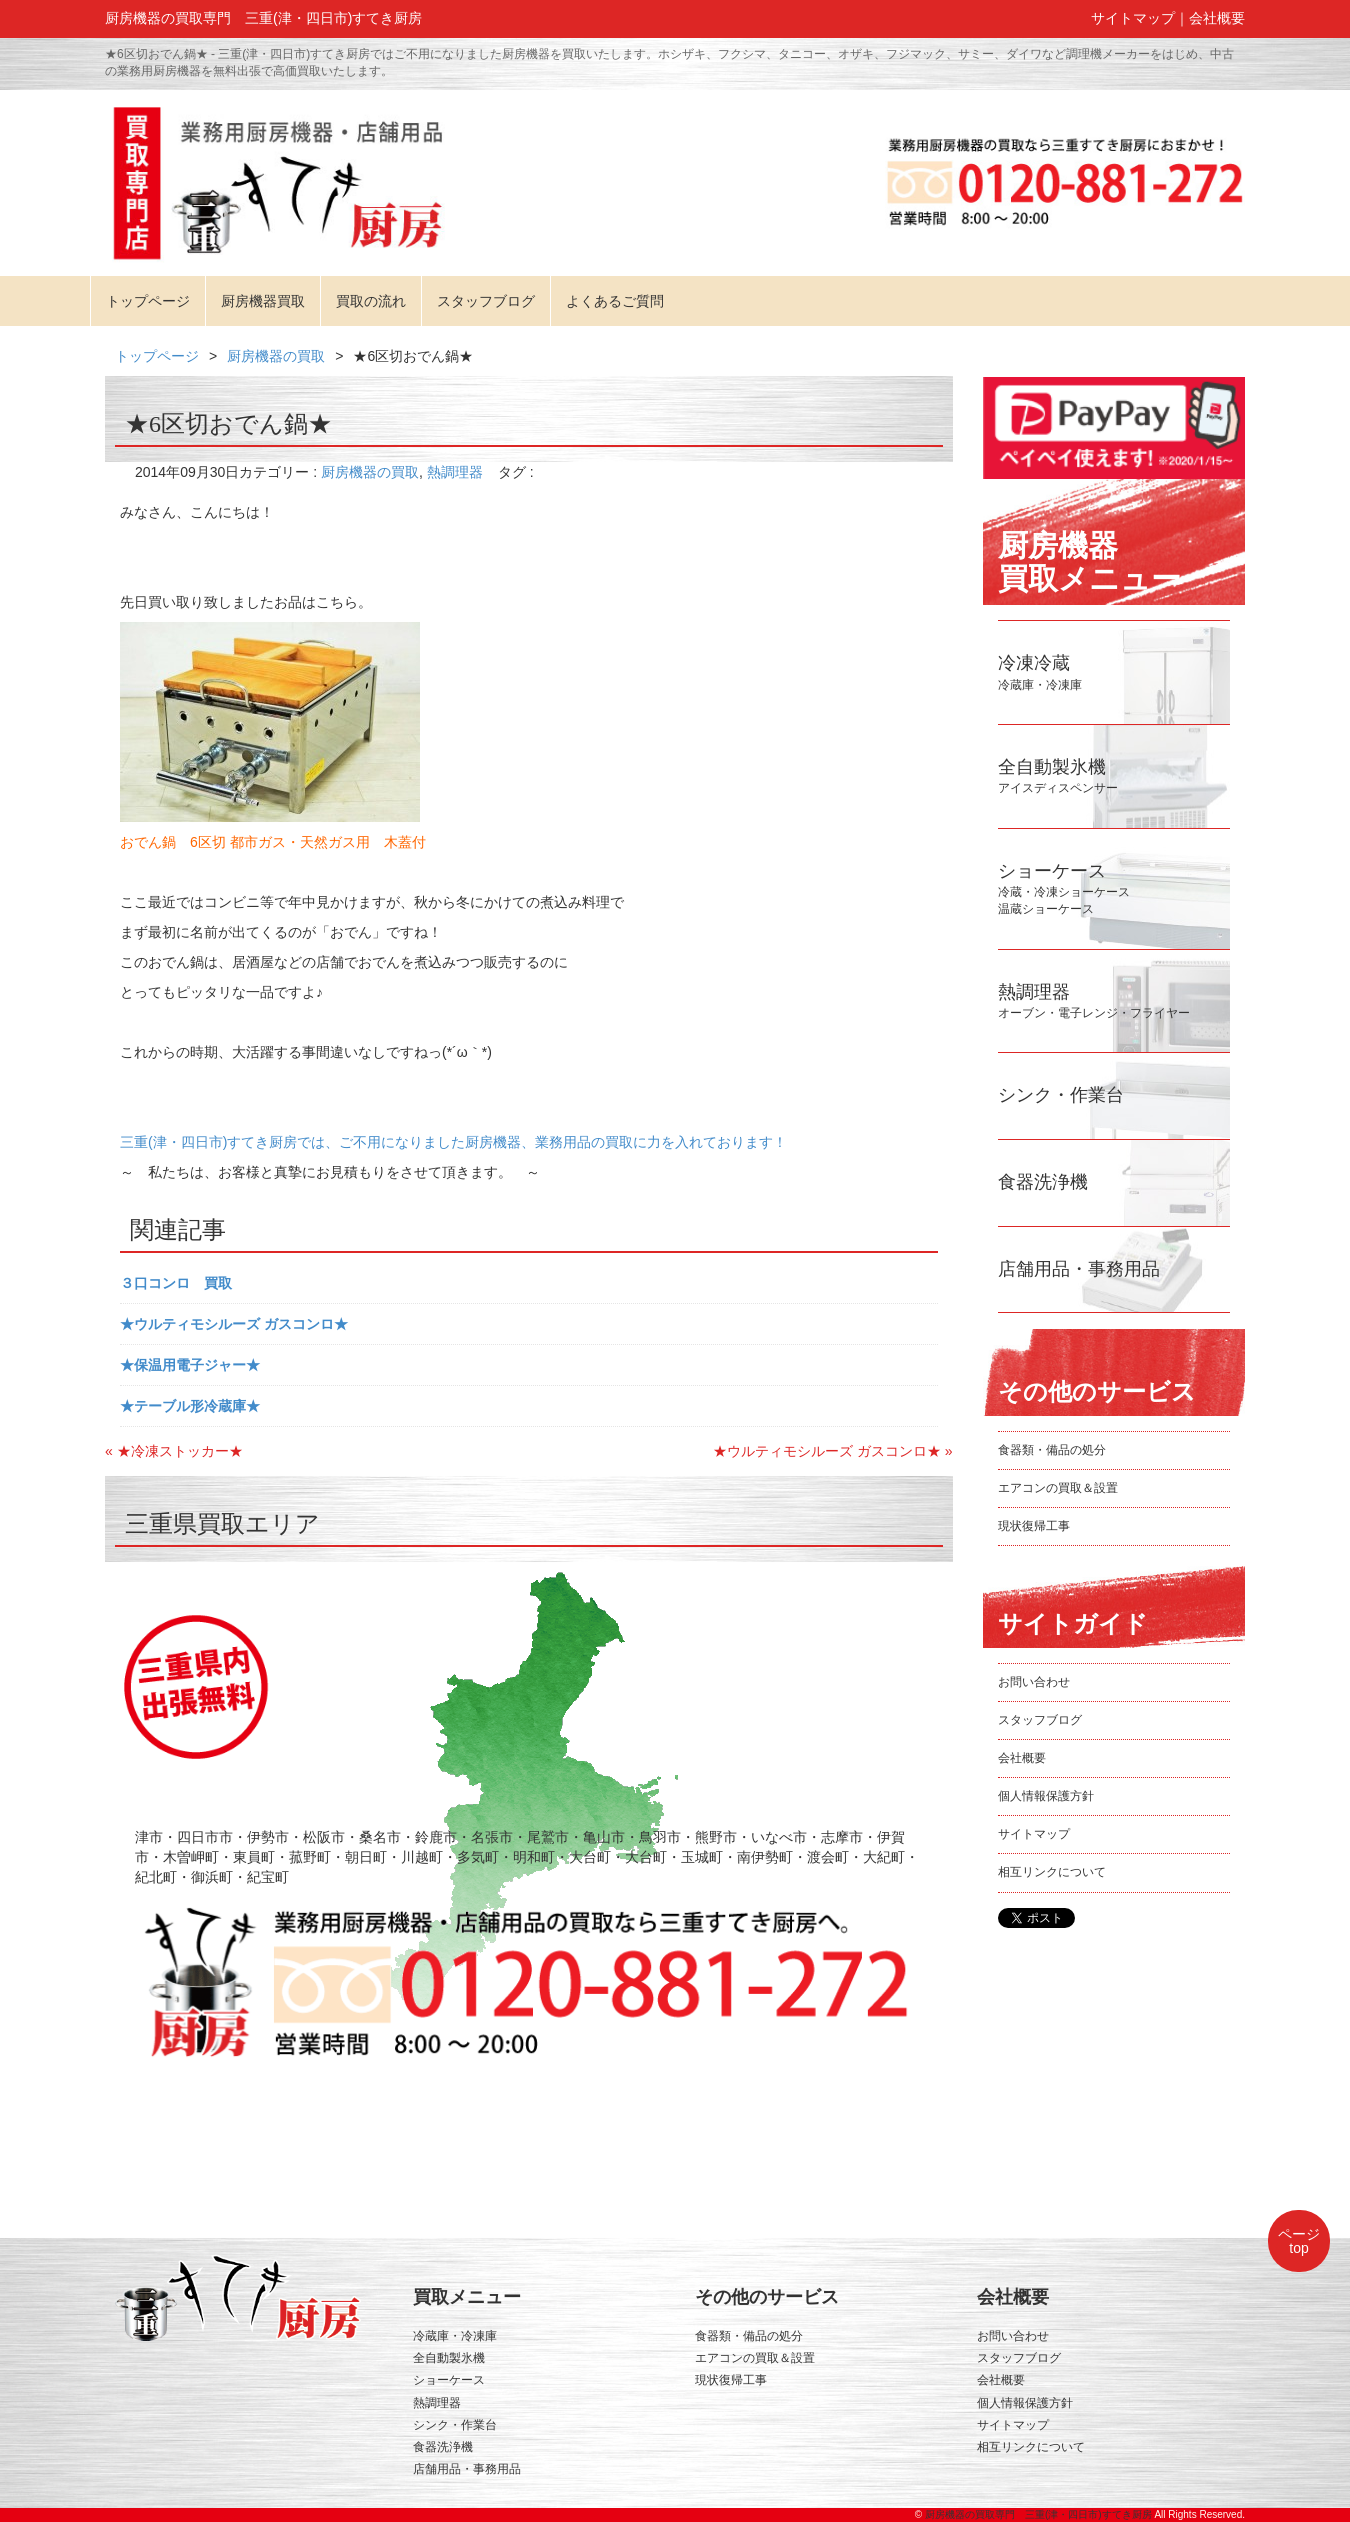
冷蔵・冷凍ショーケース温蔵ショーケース (1064, 891)
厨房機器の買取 (276, 356)
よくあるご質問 (615, 301)
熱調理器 (455, 472)
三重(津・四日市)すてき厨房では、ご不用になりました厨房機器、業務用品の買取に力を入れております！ (453, 1142)
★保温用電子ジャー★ (190, 1365)
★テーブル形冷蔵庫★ (190, 1406)
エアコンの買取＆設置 (1058, 1488)
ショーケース (449, 2380)
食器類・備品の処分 (1052, 1450)
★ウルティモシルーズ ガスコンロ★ (234, 1324)
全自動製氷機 (449, 2358)
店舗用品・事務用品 (467, 2469)
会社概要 (1217, 18)
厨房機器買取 (263, 301)
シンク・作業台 (455, 2425)
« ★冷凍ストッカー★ (174, 1451)
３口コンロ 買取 (176, 1283)
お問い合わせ (1034, 1682)
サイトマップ (1133, 18)
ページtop (1299, 2241)
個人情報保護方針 (1046, 1796)
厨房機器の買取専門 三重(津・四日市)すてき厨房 (1038, 2514)
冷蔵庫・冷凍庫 (455, 2336)
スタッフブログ (486, 301)
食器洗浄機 (443, 2447)
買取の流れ (371, 301)
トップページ (148, 301)
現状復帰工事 (1034, 1526)
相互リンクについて (1052, 1872)
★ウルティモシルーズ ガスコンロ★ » (833, 1451)
